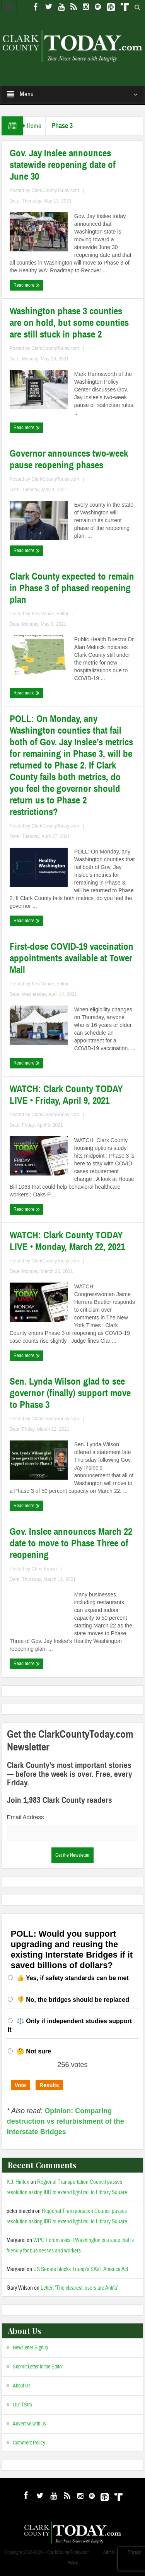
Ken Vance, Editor (49, 613)
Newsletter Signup (30, 2347)
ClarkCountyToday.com (55, 190)
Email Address (25, 1817)
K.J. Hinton (18, 2182)
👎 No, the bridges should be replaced (73, 1999)
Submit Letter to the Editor (38, 2366)
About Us (22, 2385)
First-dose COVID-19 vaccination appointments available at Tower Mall (71, 958)
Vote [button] (20, 2085)
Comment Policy (29, 2442)
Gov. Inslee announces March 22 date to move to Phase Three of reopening (71, 1543)
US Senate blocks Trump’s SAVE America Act (80, 2269)
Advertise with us (29, 2423)
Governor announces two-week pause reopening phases (69, 459)
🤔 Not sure (34, 2051)
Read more (27, 285)
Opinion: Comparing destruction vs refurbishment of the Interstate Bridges (65, 2121)
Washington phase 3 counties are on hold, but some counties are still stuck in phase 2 (69, 322)
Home (34, 126)
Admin (109, 2552)
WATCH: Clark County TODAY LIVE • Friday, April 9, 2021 (66, 1094)
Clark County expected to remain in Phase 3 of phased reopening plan (72, 588)
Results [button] (49, 2085)
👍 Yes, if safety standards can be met (73, 1978)
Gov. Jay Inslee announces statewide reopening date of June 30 (63, 164)
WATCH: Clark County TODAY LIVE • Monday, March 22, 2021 (67, 1241)
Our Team (22, 2404)
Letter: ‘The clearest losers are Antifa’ (79, 2288)
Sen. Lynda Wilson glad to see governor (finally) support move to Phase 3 (70, 1393)
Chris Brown (43, 1569)
